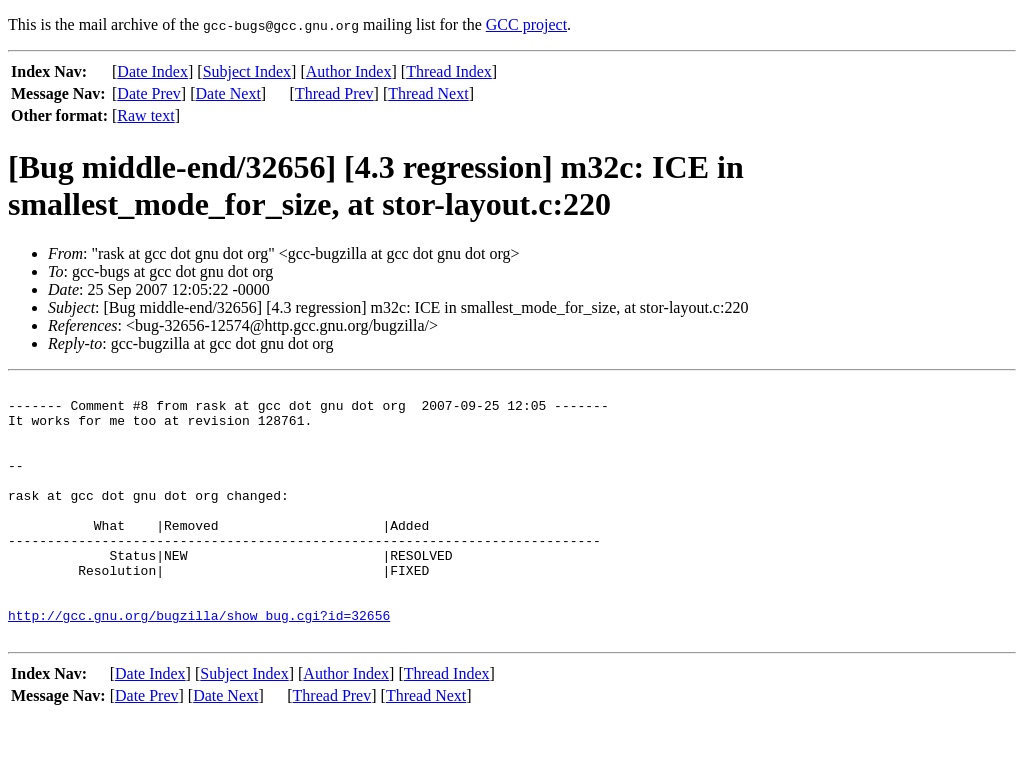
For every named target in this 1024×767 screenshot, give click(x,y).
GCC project (526, 24)
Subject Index (247, 71)
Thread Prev (334, 93)
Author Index (349, 71)
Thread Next (428, 93)
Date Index (152, 71)
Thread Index (449, 71)
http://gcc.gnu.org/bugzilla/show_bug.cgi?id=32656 (199, 663)
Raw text (145, 115)
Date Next (228, 93)
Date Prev (149, 93)
